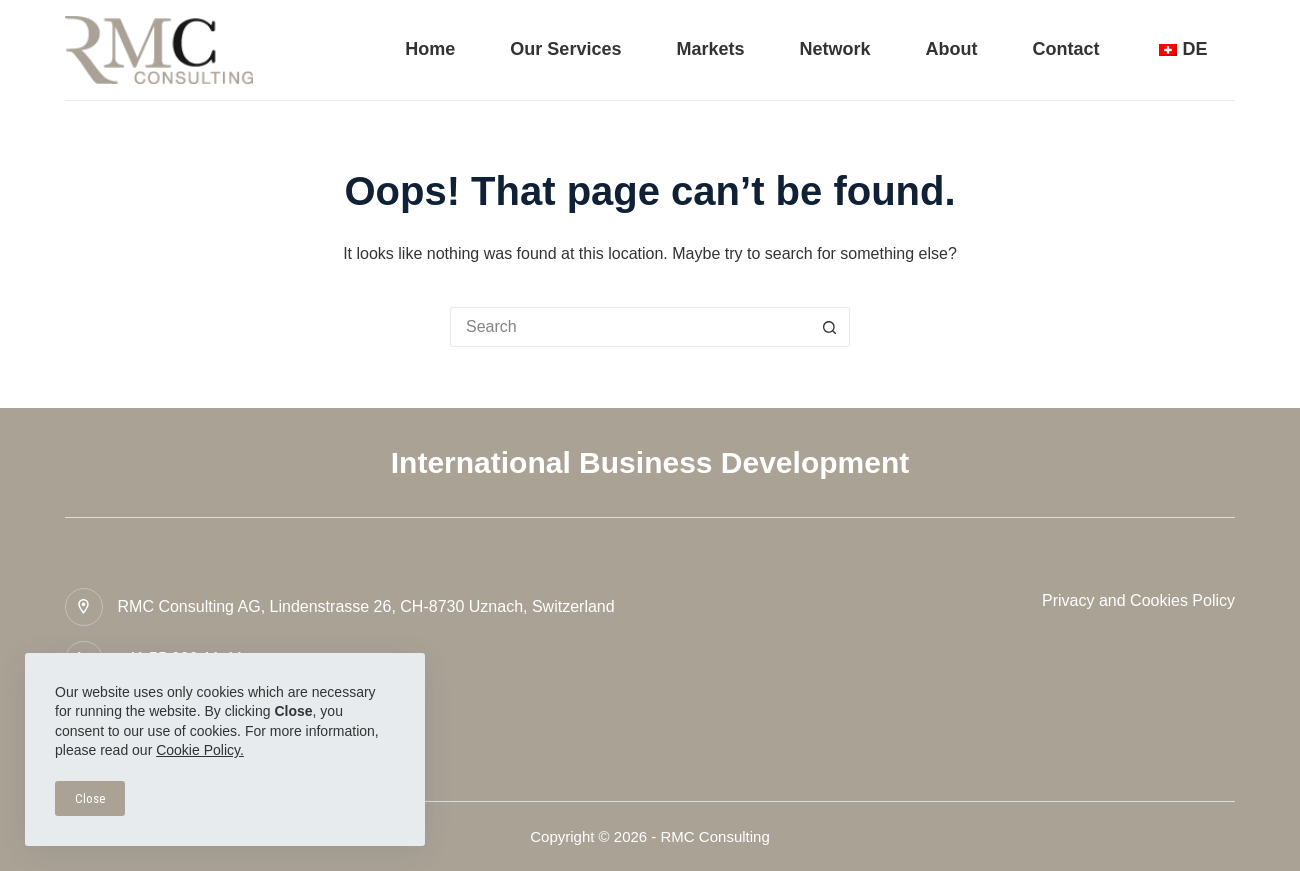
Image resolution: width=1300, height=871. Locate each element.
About (952, 49)
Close (90, 798)
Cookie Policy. (200, 750)
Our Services (565, 49)
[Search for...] (630, 327)
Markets (710, 49)
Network (834, 49)
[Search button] (830, 327)
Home (430, 49)
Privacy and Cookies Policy (1138, 600)
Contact (1065, 49)
